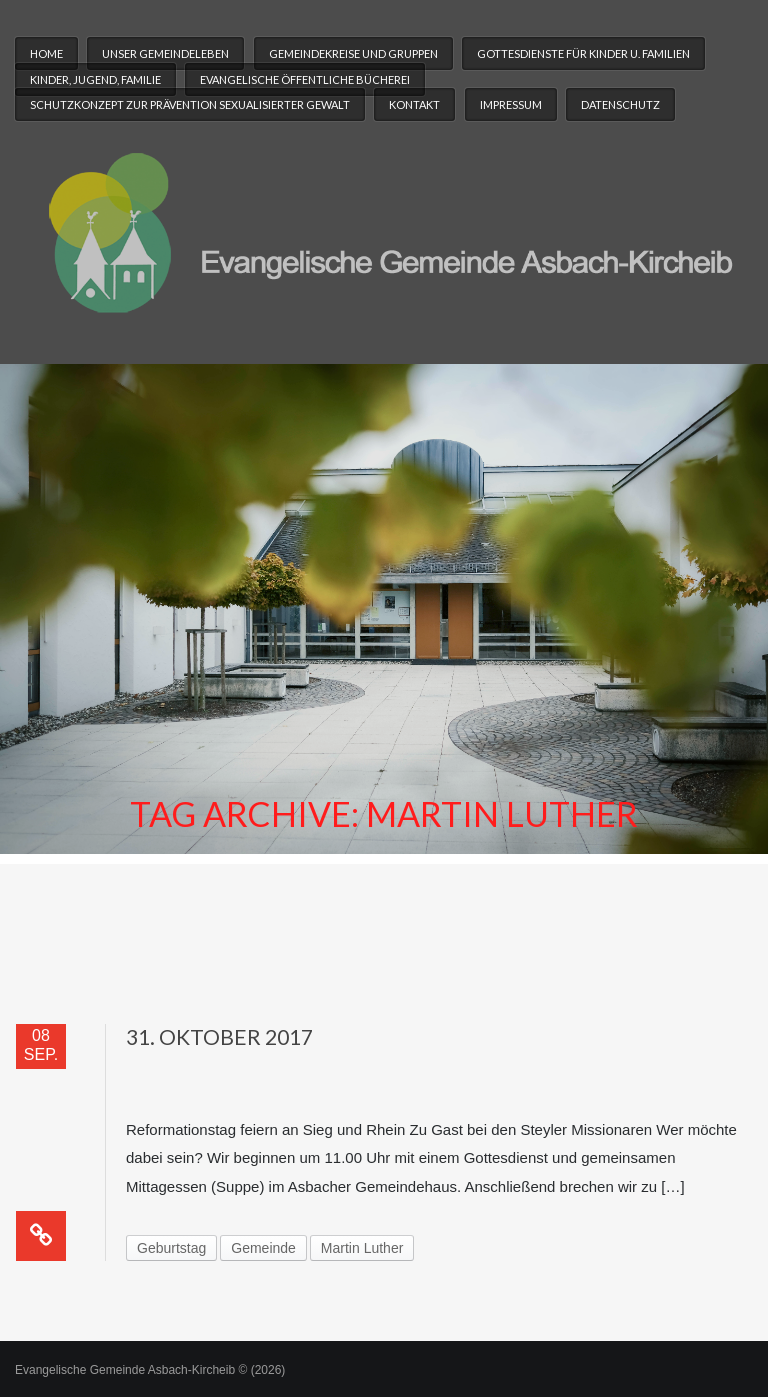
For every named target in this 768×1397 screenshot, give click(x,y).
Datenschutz (620, 104)
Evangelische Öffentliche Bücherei (305, 79)
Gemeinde (263, 1248)
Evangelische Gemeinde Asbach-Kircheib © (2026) (150, 1370)
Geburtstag (171, 1248)
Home (46, 53)
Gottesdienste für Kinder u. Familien (583, 53)
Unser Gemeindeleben (165, 53)
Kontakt (414, 104)
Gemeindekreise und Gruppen (353, 53)
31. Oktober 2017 (219, 1036)
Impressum (511, 104)
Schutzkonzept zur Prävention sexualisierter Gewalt (190, 104)
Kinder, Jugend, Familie (95, 79)
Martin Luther (362, 1248)
